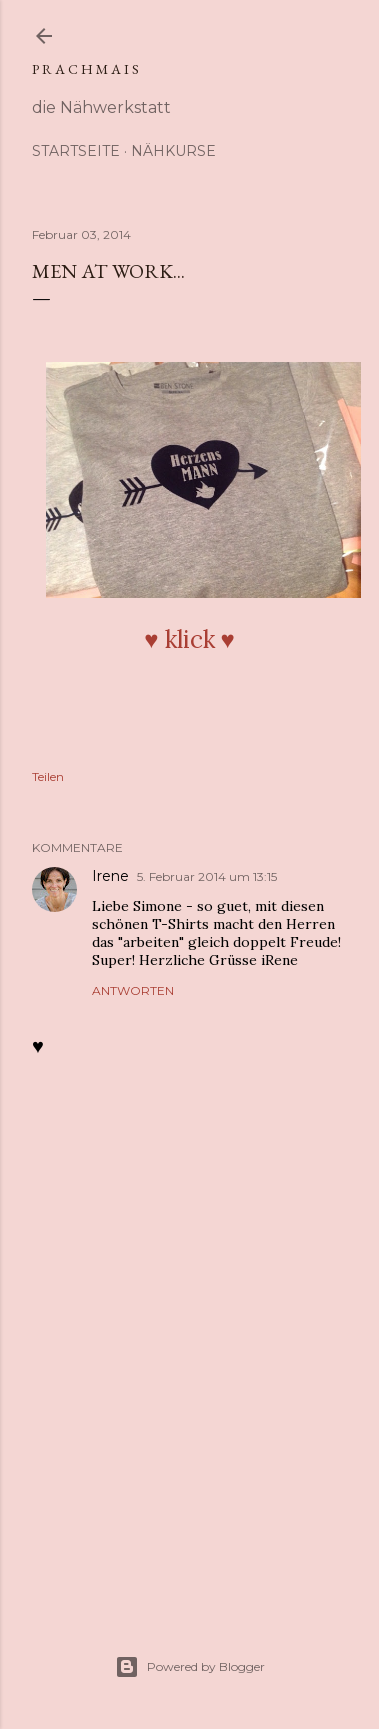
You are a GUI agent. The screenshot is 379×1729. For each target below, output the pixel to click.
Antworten (133, 990)
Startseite (76, 151)
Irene (110, 876)
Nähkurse (173, 151)
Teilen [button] (48, 776)
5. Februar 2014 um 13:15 (207, 876)
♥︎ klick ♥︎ (189, 639)
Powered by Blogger (190, 1667)
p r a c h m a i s (85, 69)
